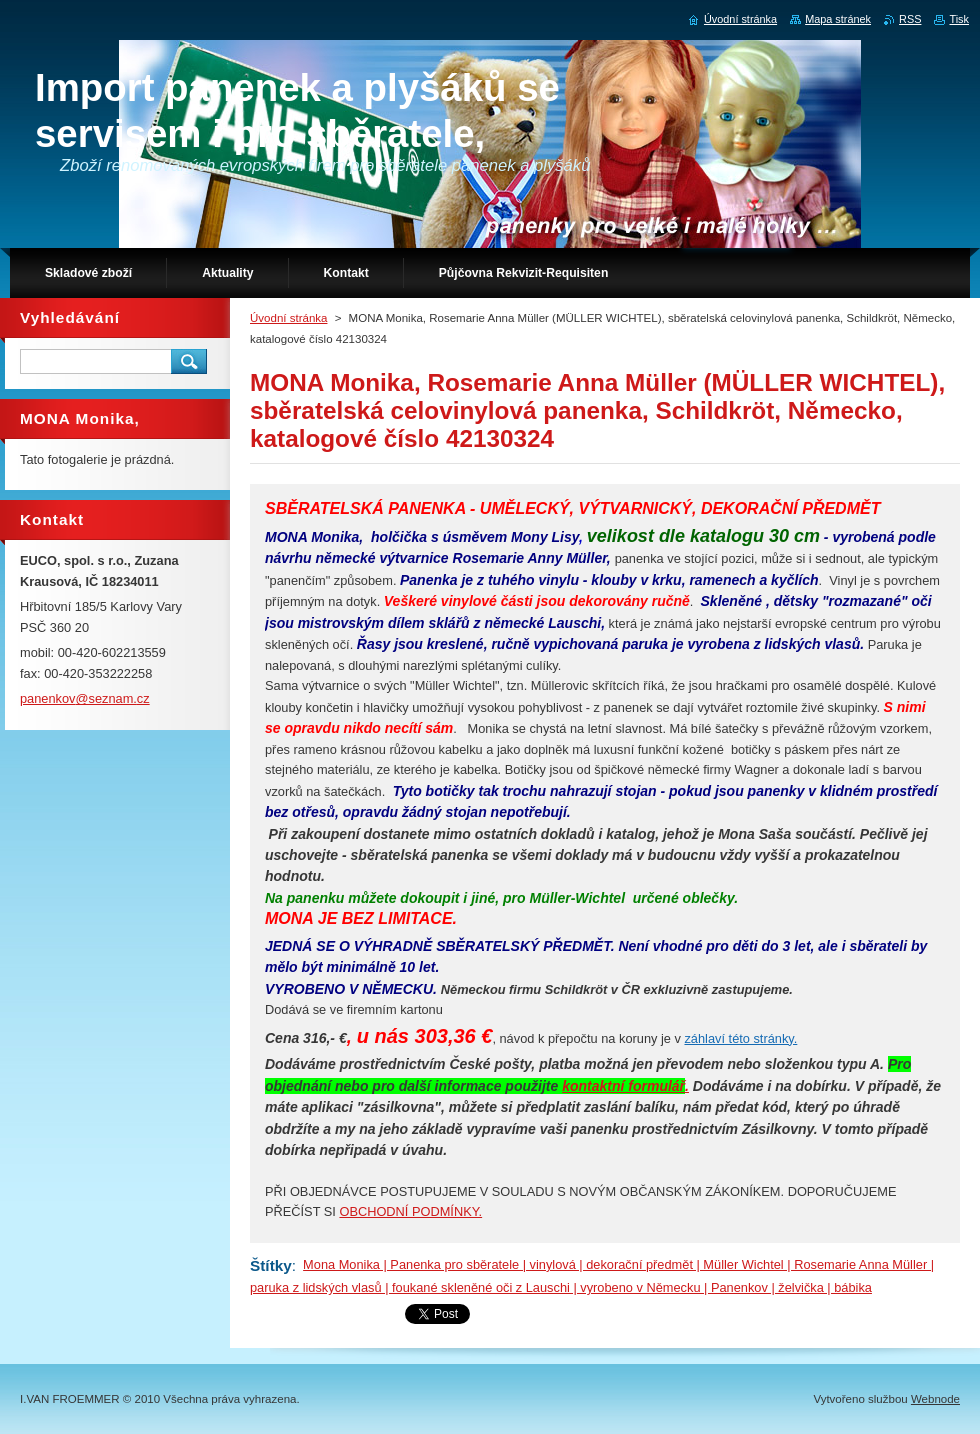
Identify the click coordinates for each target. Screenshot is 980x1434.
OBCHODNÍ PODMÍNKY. (410, 1211)
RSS (910, 19)
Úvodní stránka (288, 318)
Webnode (935, 1399)
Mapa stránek (838, 19)
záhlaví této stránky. (740, 1038)
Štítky (271, 1265)
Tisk (959, 19)
